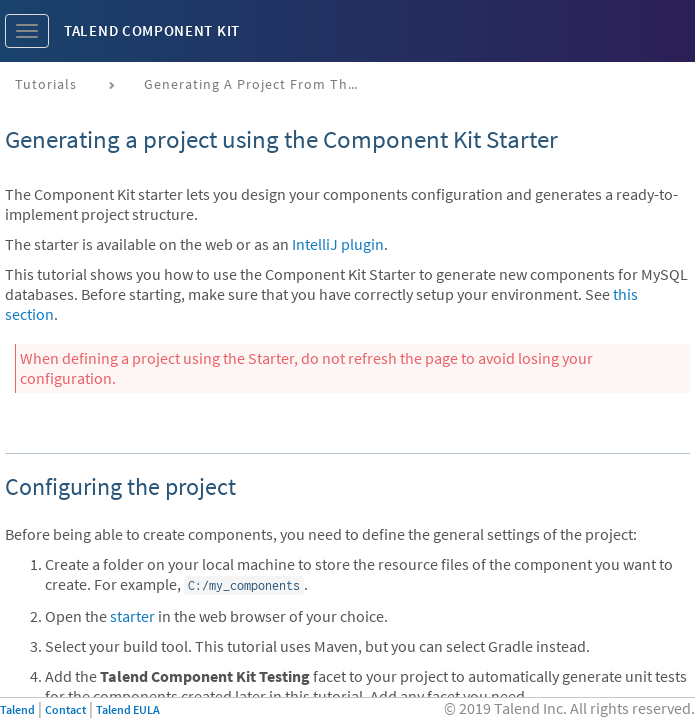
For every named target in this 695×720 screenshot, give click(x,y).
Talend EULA (128, 709)
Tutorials (46, 84)
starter (132, 616)
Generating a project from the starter (261, 84)
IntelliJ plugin (338, 244)
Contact (65, 709)
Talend (17, 709)
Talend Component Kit (152, 30)
